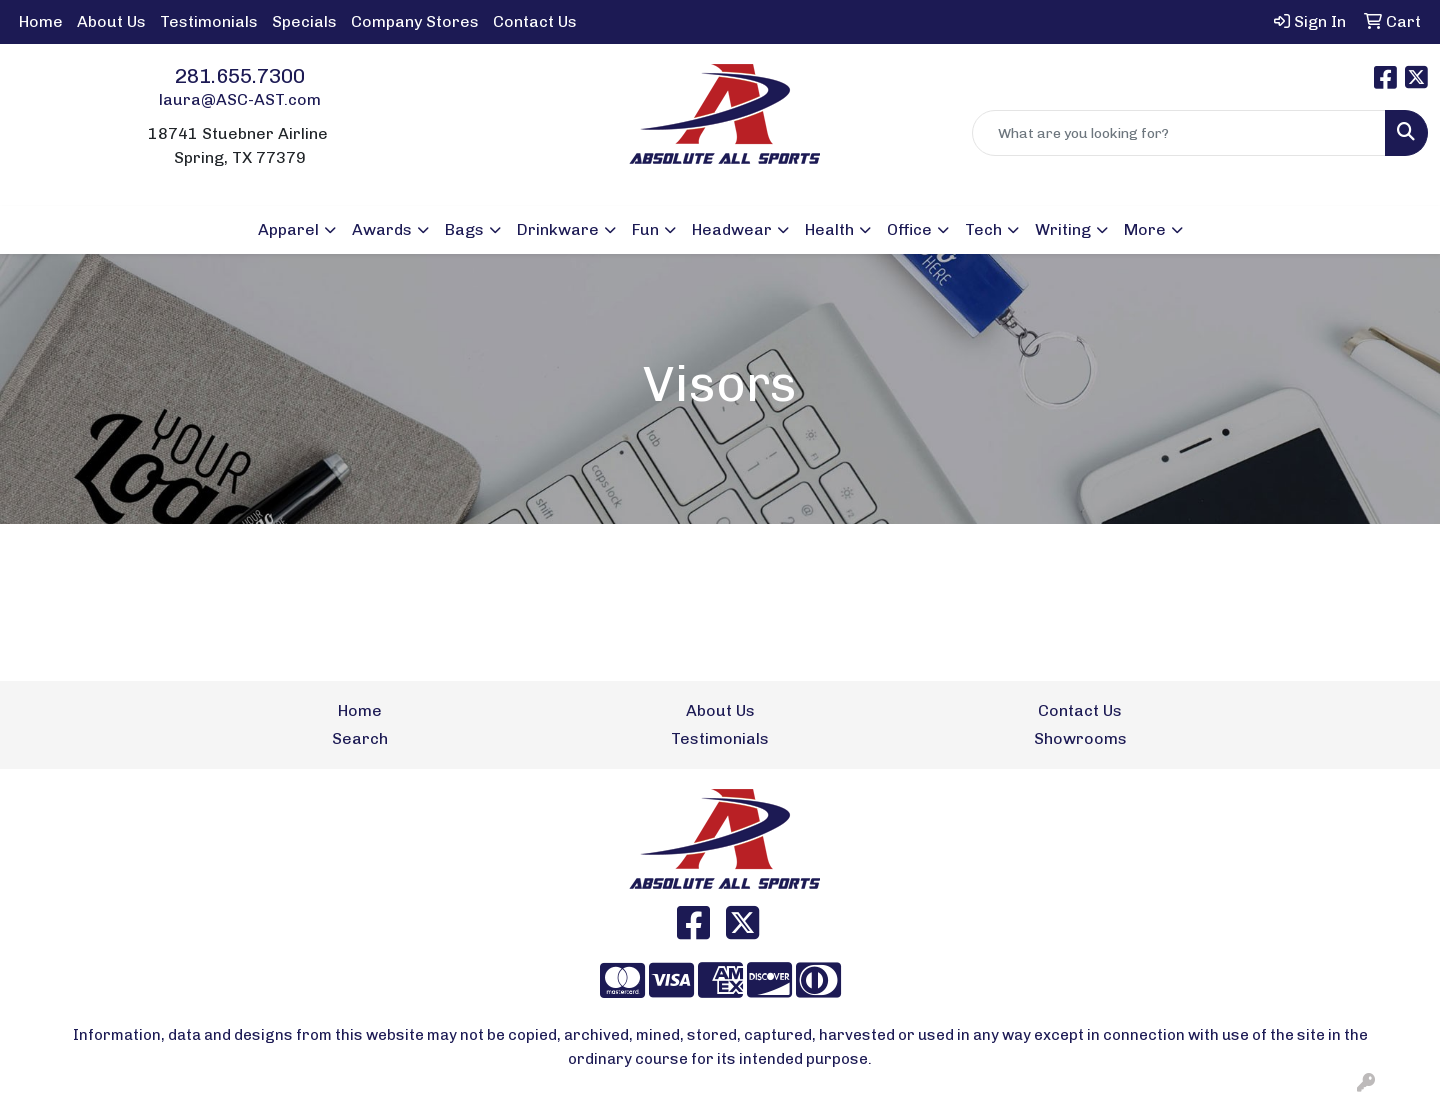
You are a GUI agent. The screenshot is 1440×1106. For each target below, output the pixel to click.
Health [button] (829, 229)
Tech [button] (983, 229)
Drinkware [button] (558, 229)
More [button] (1145, 229)
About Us (111, 21)
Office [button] (909, 229)
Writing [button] (1063, 229)
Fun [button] (645, 229)
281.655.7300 (240, 76)
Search (360, 738)
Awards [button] (382, 229)
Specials (304, 21)
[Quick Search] (1179, 133)
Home (41, 21)
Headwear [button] (732, 229)
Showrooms (1080, 738)
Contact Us (535, 21)
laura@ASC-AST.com (240, 99)
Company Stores (415, 21)
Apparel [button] (288, 229)
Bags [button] (464, 229)
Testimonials (209, 21)
